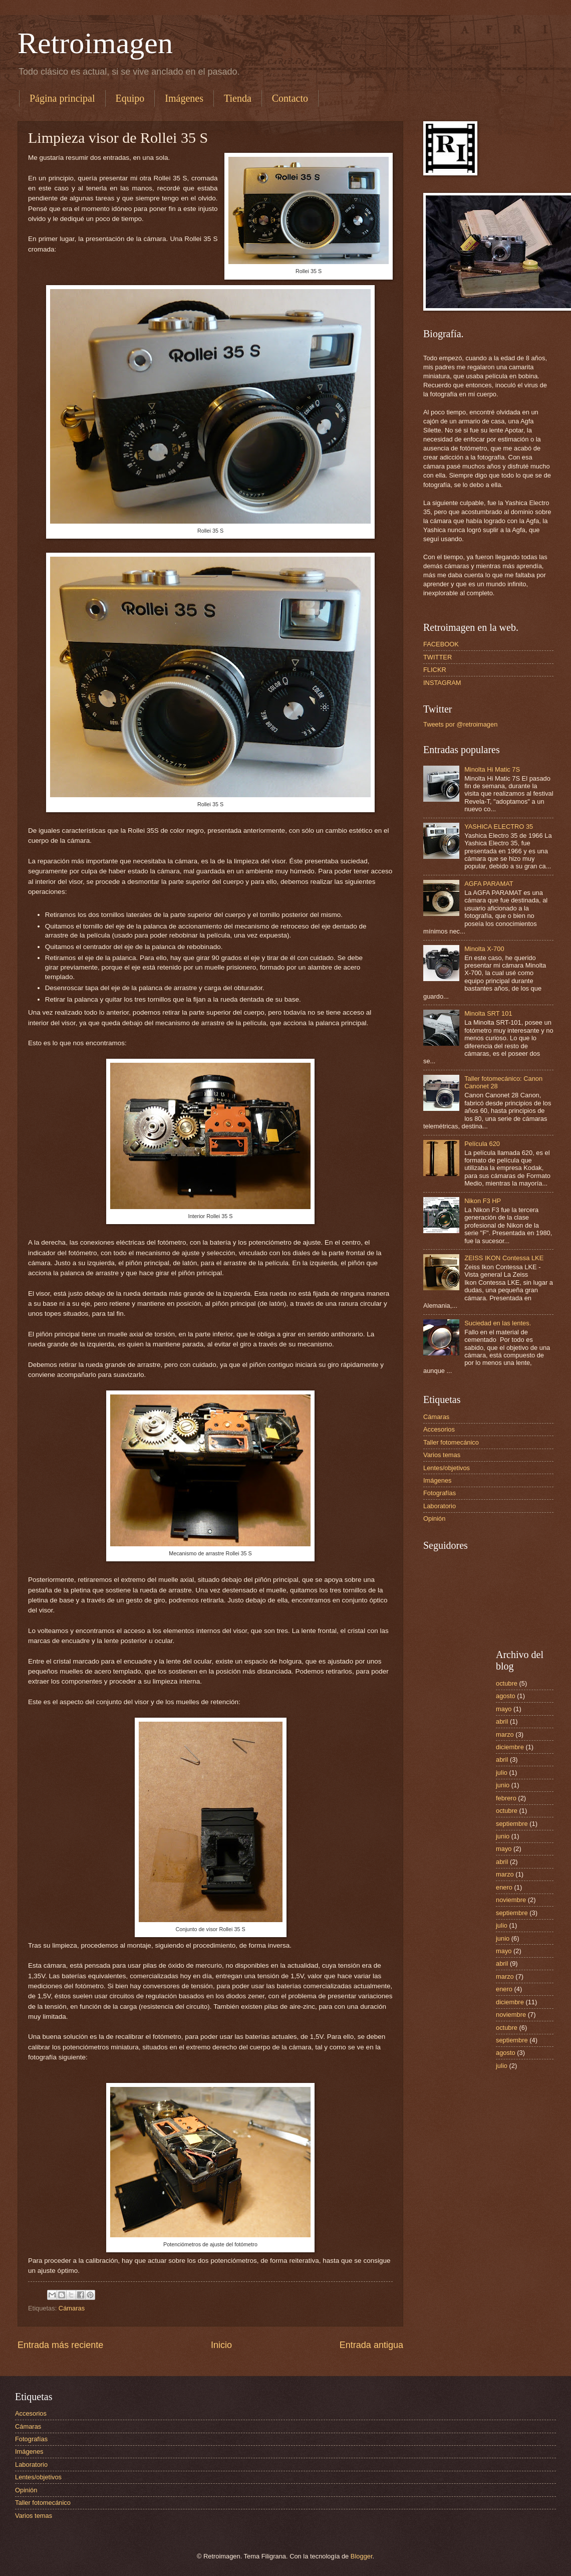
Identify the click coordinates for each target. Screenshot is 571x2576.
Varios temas (441, 1455)
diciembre (510, 1747)
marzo (505, 1734)
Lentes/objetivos (446, 1468)
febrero (506, 1798)
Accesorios (439, 1429)
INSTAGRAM (442, 682)
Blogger (362, 2556)
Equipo (130, 98)
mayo (503, 1709)
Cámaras (72, 2308)
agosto (505, 1696)
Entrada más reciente (60, 2345)
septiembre (512, 1823)
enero (504, 1887)
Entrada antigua (371, 2345)
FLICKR (434, 669)
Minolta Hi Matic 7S (492, 769)
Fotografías (439, 1493)
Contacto (290, 98)
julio (501, 1772)
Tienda (237, 98)
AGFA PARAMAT (488, 883)
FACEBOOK (441, 644)
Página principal (62, 98)
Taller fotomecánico (451, 1442)
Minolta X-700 (484, 949)
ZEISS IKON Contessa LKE (503, 1258)
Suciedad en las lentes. (497, 1323)
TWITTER (437, 657)
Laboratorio (439, 1506)
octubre (506, 1683)
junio (502, 1785)
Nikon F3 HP (482, 1201)
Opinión (434, 1518)
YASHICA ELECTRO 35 (498, 826)
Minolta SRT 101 (488, 1013)
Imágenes (184, 98)
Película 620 (482, 1143)
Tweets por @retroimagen (460, 724)
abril (502, 1721)
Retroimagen (95, 43)
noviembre (511, 1900)
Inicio (221, 2345)
